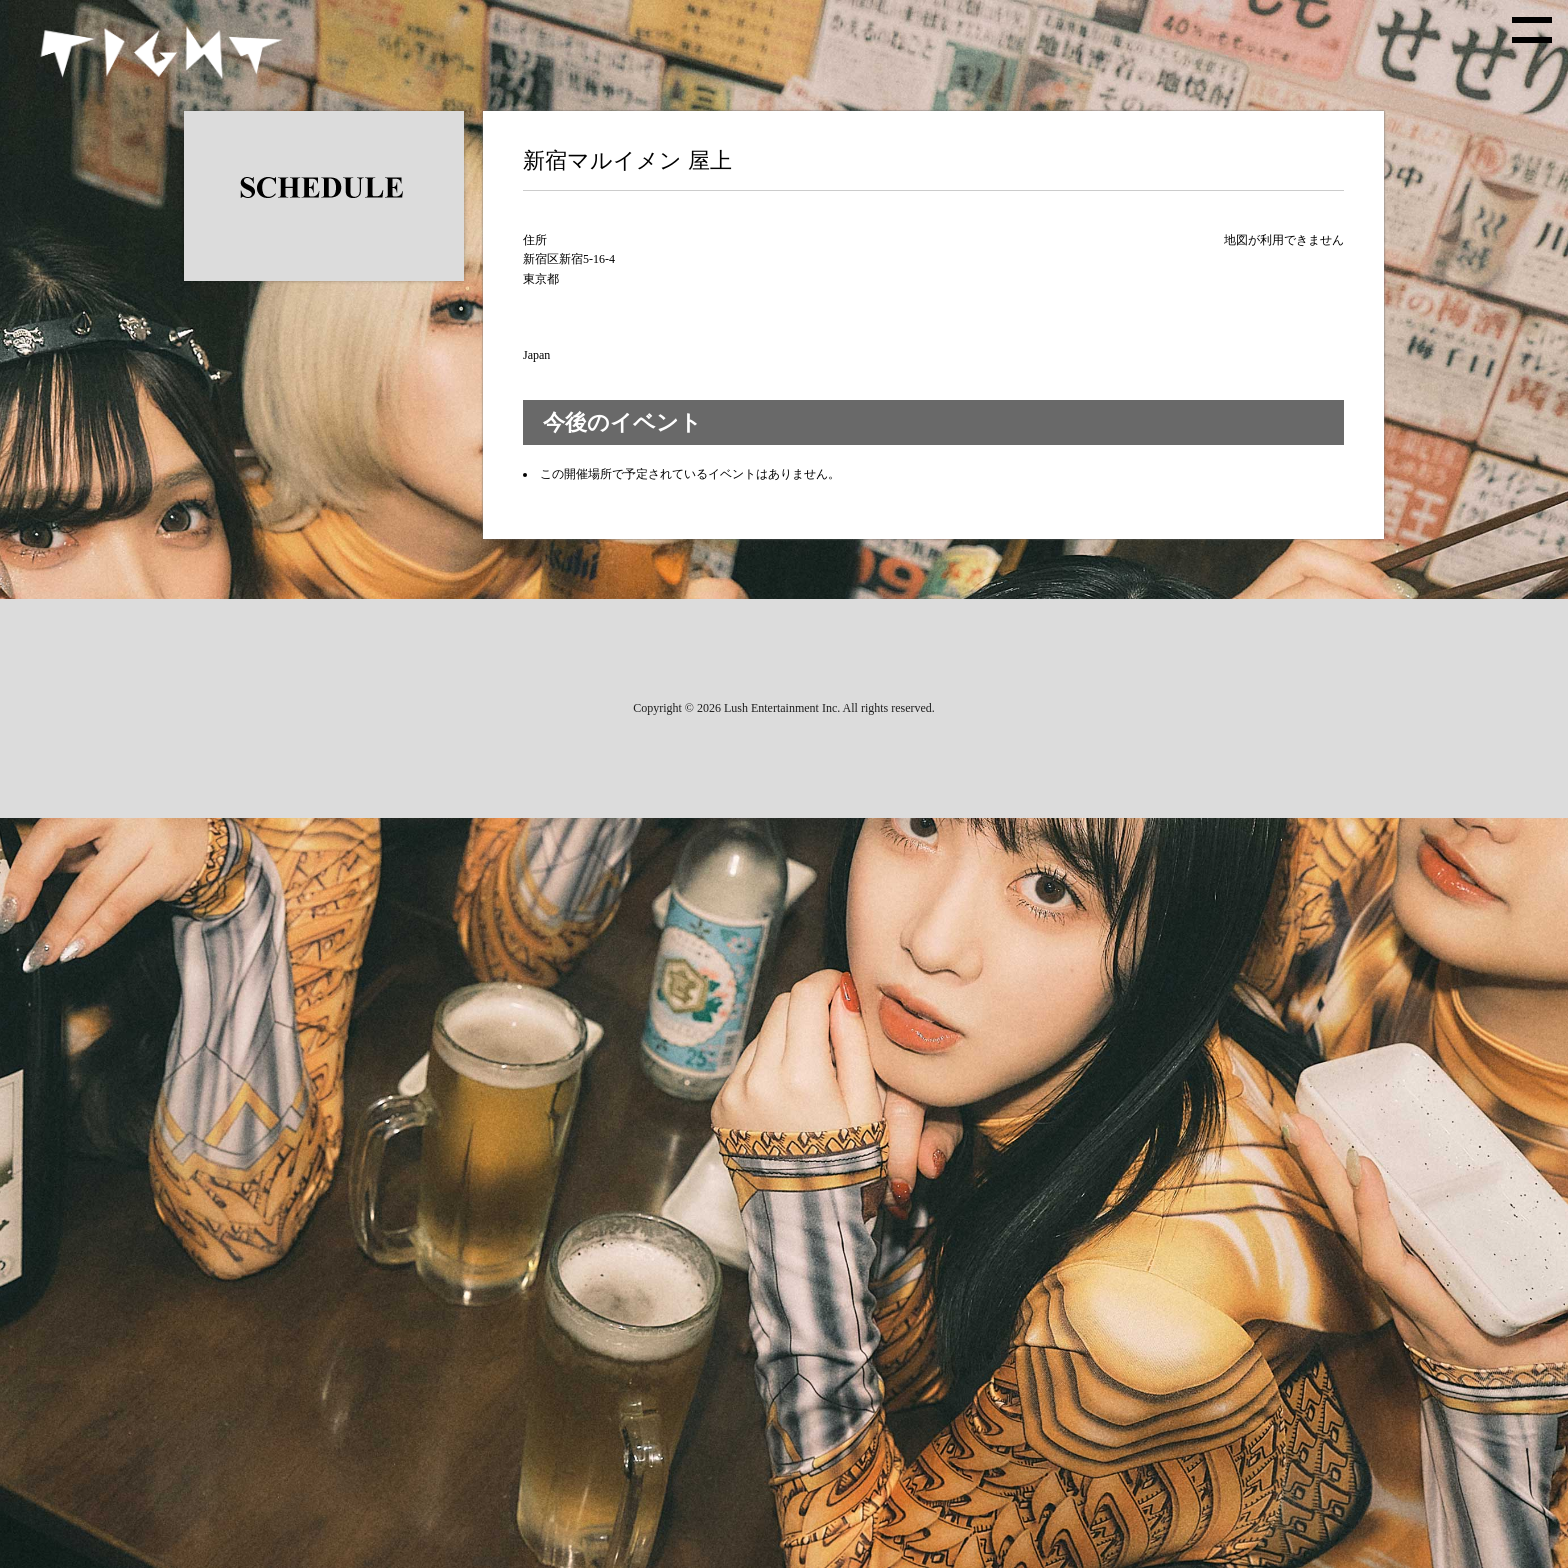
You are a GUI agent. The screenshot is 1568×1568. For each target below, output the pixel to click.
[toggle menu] (1532, 30)
